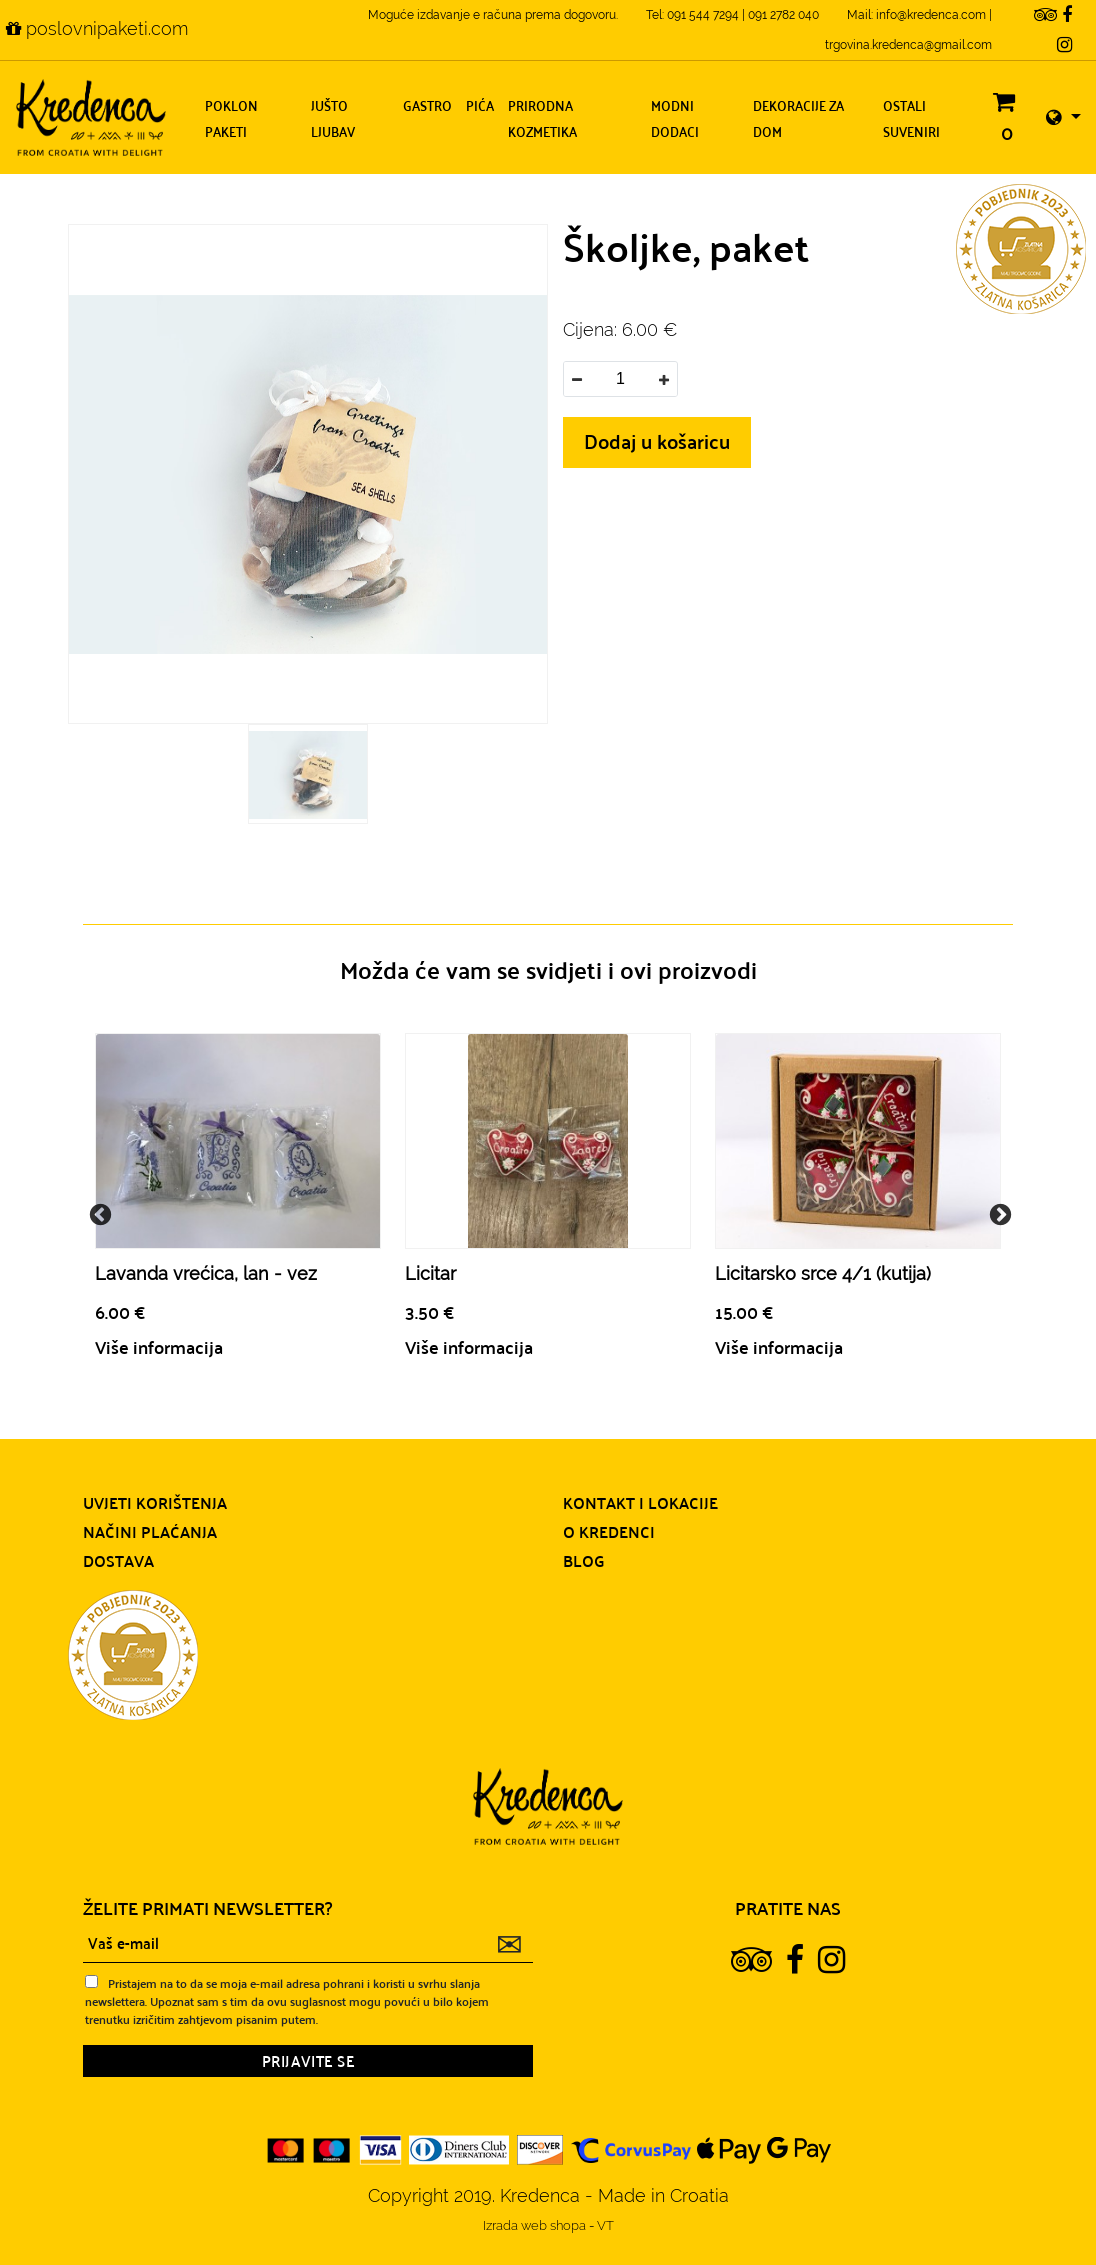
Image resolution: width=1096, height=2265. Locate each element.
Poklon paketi (231, 117)
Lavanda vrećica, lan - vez (206, 1273)
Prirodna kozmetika (542, 117)
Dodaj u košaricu (657, 440)
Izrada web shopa (536, 2225)
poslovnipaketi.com (97, 28)
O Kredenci (609, 1531)
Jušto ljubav (333, 117)
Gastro (427, 104)
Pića (480, 104)
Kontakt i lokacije (640, 1502)
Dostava (118, 1560)
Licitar (430, 1273)
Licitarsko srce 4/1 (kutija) (823, 1273)
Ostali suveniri (911, 117)
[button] (1063, 117)
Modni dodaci (675, 117)
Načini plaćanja (150, 1531)
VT (605, 2225)
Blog (584, 1560)
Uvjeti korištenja (155, 1502)
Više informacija (159, 1346)
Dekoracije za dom (798, 117)
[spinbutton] (620, 379)
